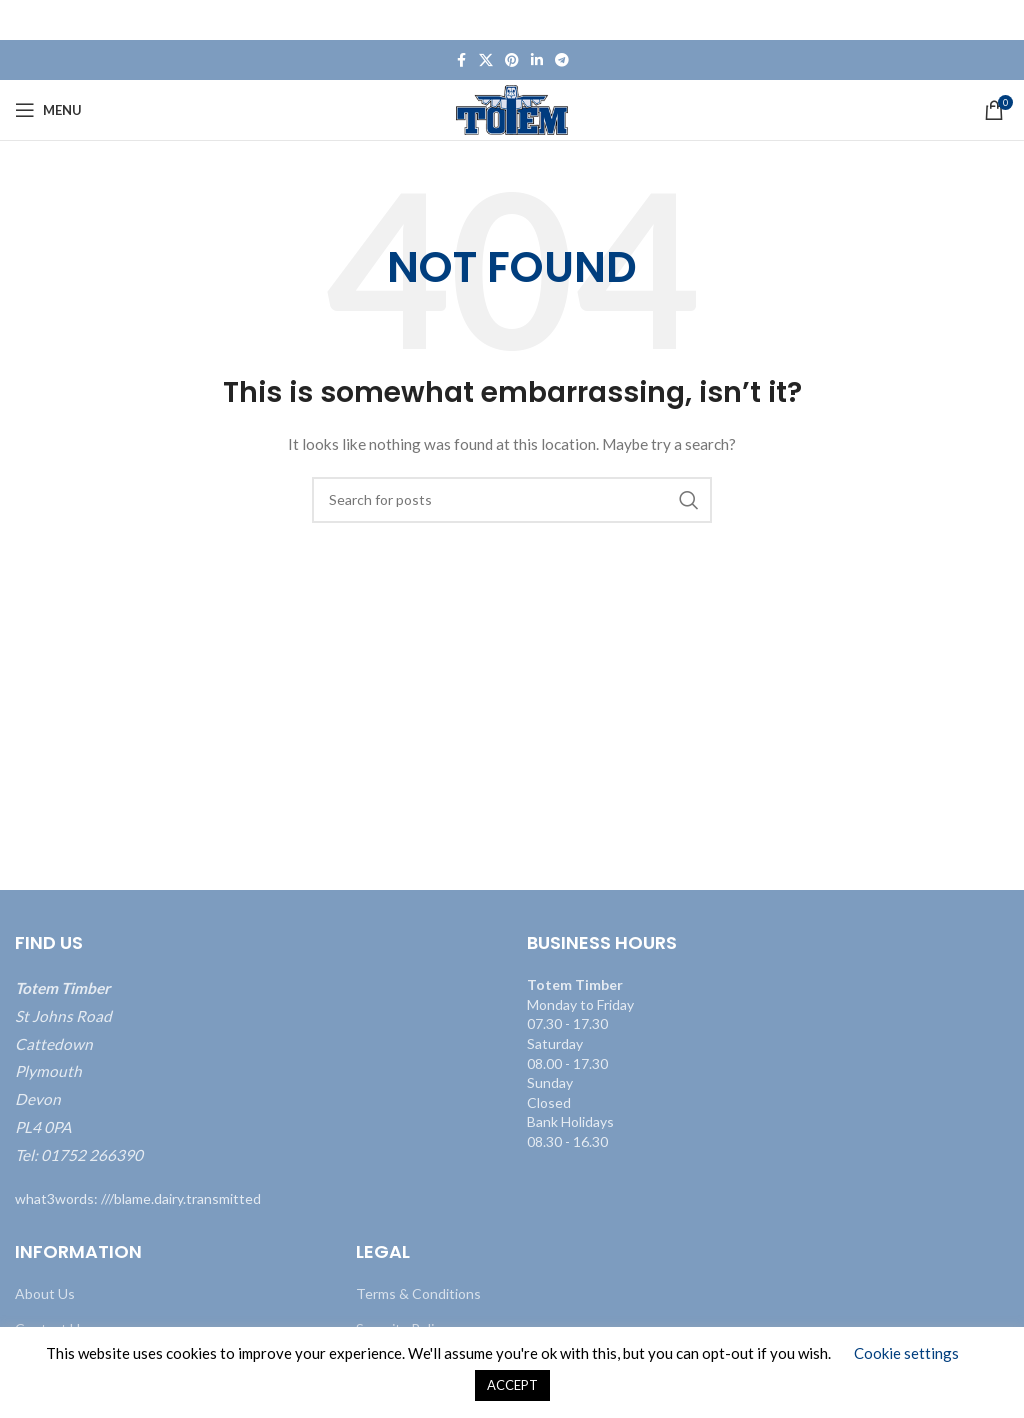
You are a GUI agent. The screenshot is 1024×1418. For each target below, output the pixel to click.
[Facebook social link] (461, 60)
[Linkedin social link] (537, 60)
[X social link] (486, 60)
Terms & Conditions (418, 1293)
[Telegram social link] (562, 60)
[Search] (512, 500)
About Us (45, 1293)
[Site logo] (512, 108)
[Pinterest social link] (512, 60)
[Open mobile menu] (48, 110)
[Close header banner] (999, 20)
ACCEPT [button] (512, 1385)
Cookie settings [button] (906, 1353)
